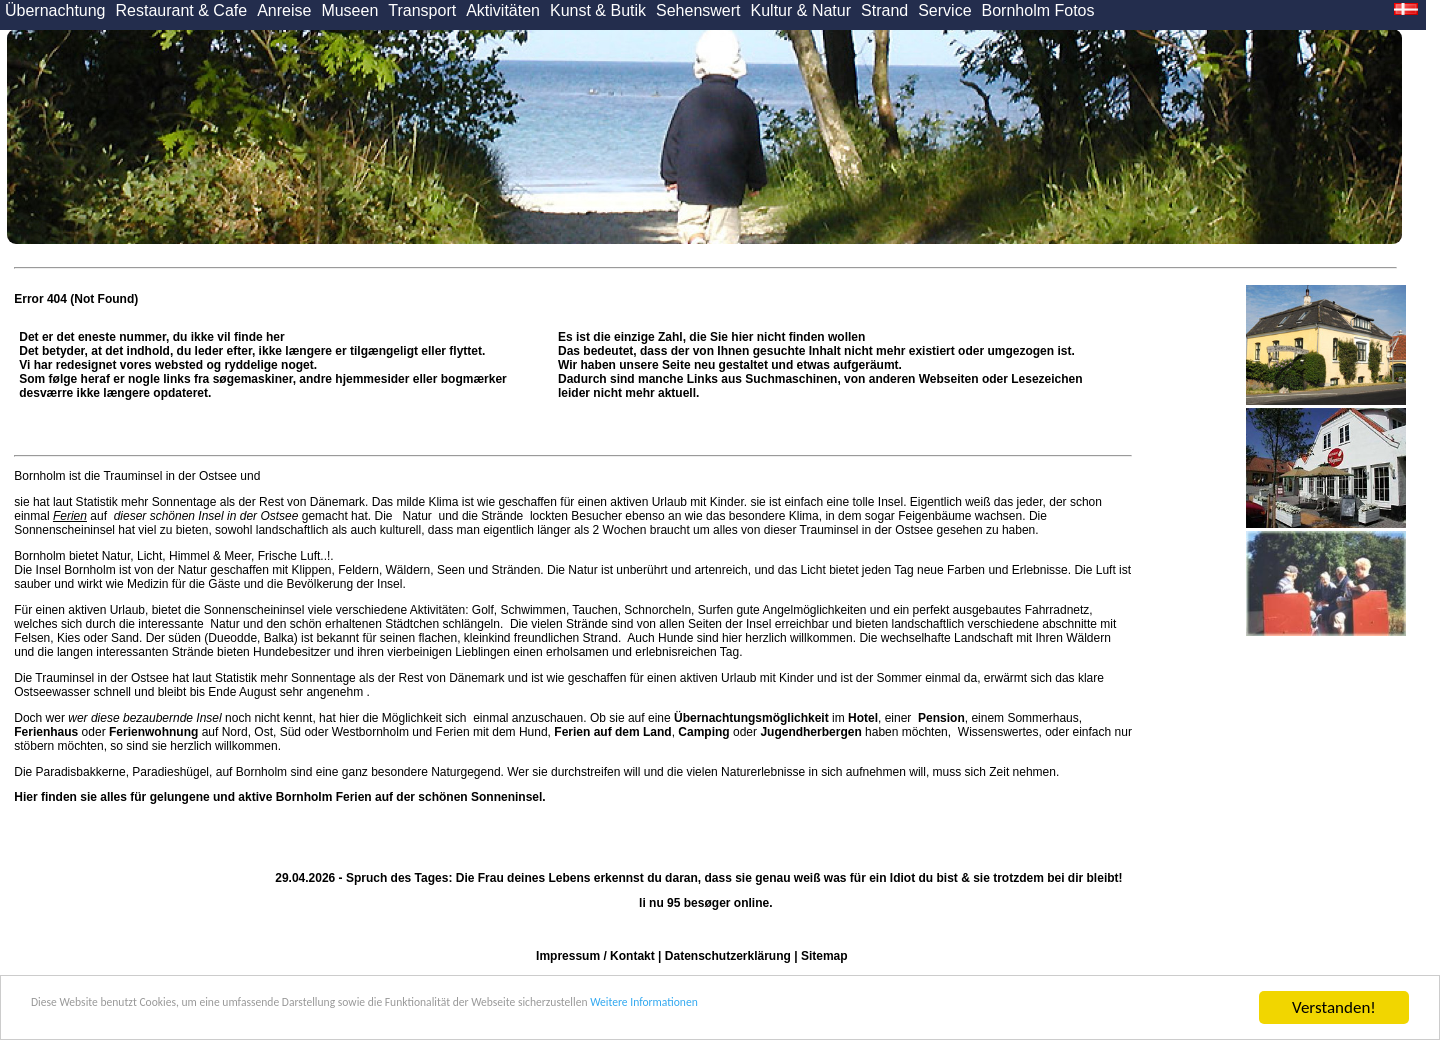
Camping (703, 732)
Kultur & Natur (801, 10)
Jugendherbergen (810, 732)
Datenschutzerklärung (728, 956)
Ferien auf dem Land (612, 732)
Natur (417, 516)
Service (944, 10)
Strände (502, 516)
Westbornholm (370, 732)
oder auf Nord (130, 732)
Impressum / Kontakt (595, 956)
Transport (422, 10)
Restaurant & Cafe (182, 10)
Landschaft (983, 638)
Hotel (863, 718)
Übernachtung (55, 10)
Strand (884, 10)
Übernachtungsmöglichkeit (751, 718)
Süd (290, 732)
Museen (349, 10)
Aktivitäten (503, 10)
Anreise (284, 10)
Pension (941, 718)
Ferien (70, 516)
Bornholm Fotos (1038, 10)
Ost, (265, 732)
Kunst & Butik (598, 10)
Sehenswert (698, 10)
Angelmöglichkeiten (813, 610)
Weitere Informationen (931, 1008)
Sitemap (824, 956)
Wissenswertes (998, 732)
